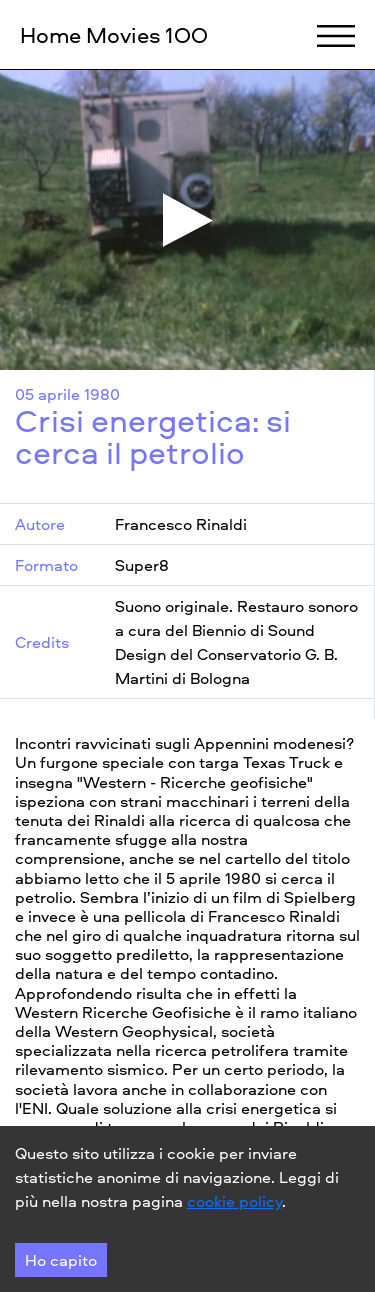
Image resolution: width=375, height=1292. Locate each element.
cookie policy (234, 1201)
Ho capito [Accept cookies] (61, 1260)
